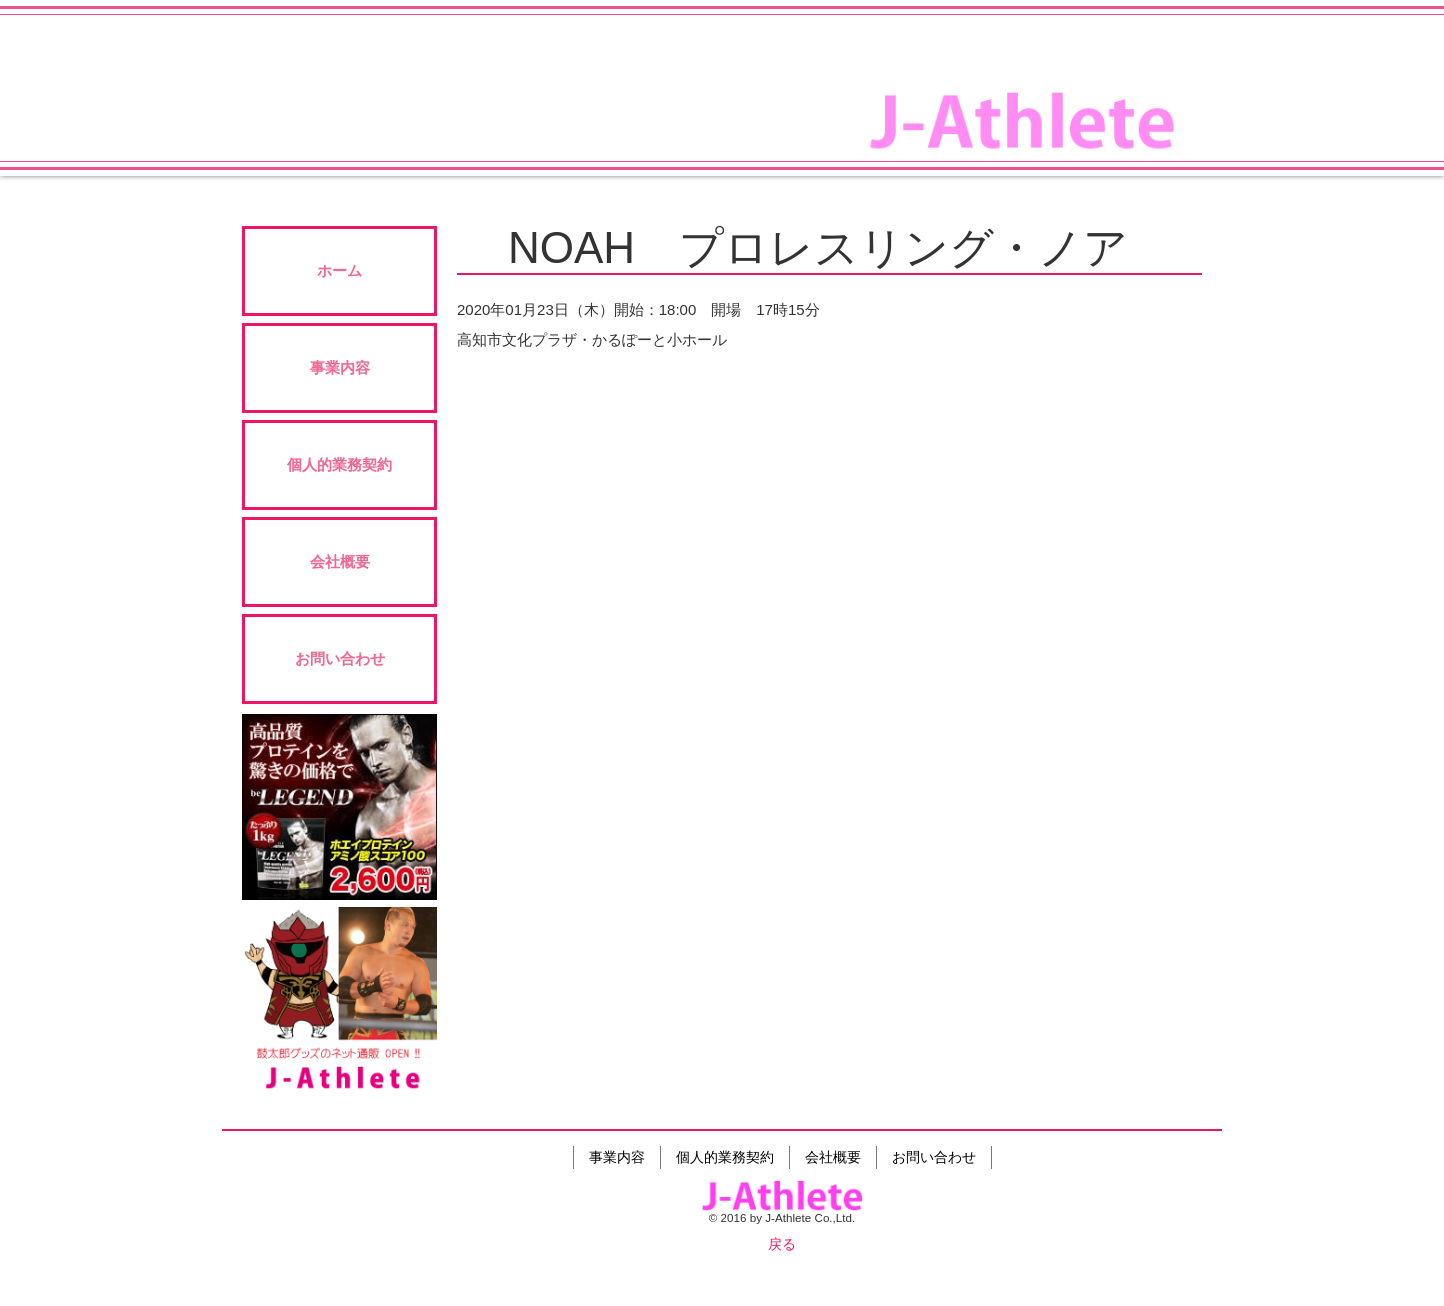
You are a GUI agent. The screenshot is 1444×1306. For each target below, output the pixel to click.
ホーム (339, 270)
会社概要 (340, 561)
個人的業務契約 (339, 464)
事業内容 (340, 367)
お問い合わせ (340, 658)
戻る (782, 1244)
